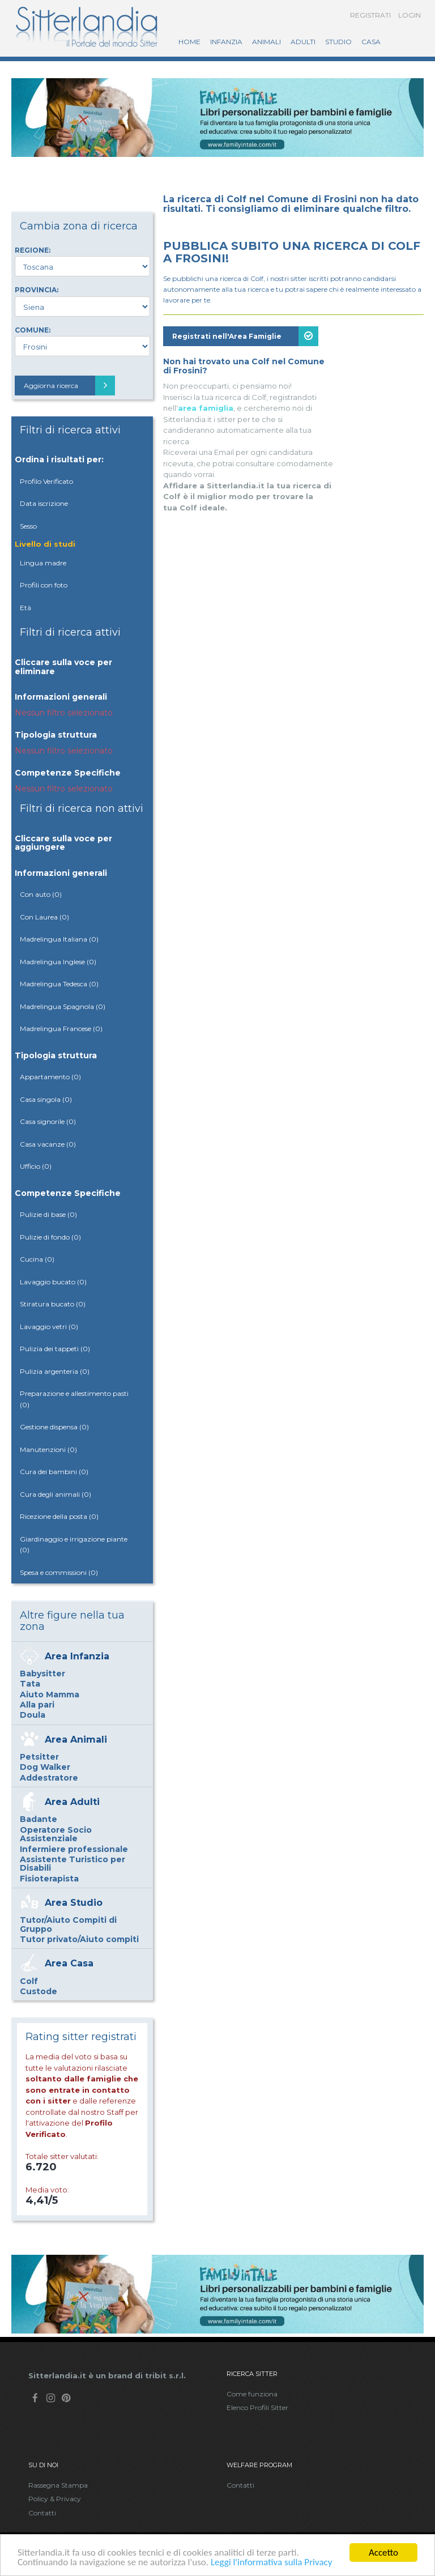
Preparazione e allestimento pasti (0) (74, 1399)
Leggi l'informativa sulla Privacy (271, 2563)
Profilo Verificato (46, 481)
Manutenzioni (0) (48, 1449)
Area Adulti (72, 1801)
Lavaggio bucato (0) (53, 1282)
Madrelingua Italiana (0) (59, 939)
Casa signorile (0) (48, 1121)
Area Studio (74, 1902)
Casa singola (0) (46, 1099)
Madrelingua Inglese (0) (58, 961)
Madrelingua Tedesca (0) (59, 984)
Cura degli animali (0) (55, 1494)
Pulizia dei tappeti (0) (55, 1348)
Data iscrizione (44, 503)
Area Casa (69, 1963)
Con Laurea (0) (44, 917)
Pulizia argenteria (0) (54, 1371)
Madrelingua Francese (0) (61, 1028)
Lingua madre (43, 563)
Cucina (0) (37, 1259)
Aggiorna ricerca (69, 385)
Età (25, 607)
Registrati (370, 15)
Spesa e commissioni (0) (59, 1572)
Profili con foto (43, 585)
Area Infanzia (77, 1656)
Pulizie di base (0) (48, 1214)
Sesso (28, 526)
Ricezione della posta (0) (59, 1516)
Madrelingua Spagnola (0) (62, 1006)
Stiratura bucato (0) (53, 1304)
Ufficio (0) (36, 1166)
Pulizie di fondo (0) (50, 1237)
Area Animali (76, 1739)
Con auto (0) (41, 894)
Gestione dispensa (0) (54, 1427)
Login (409, 15)
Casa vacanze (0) (48, 1144)
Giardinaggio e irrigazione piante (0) (73, 1545)
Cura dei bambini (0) (54, 1471)
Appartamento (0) (50, 1076)
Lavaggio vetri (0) (49, 1326)
